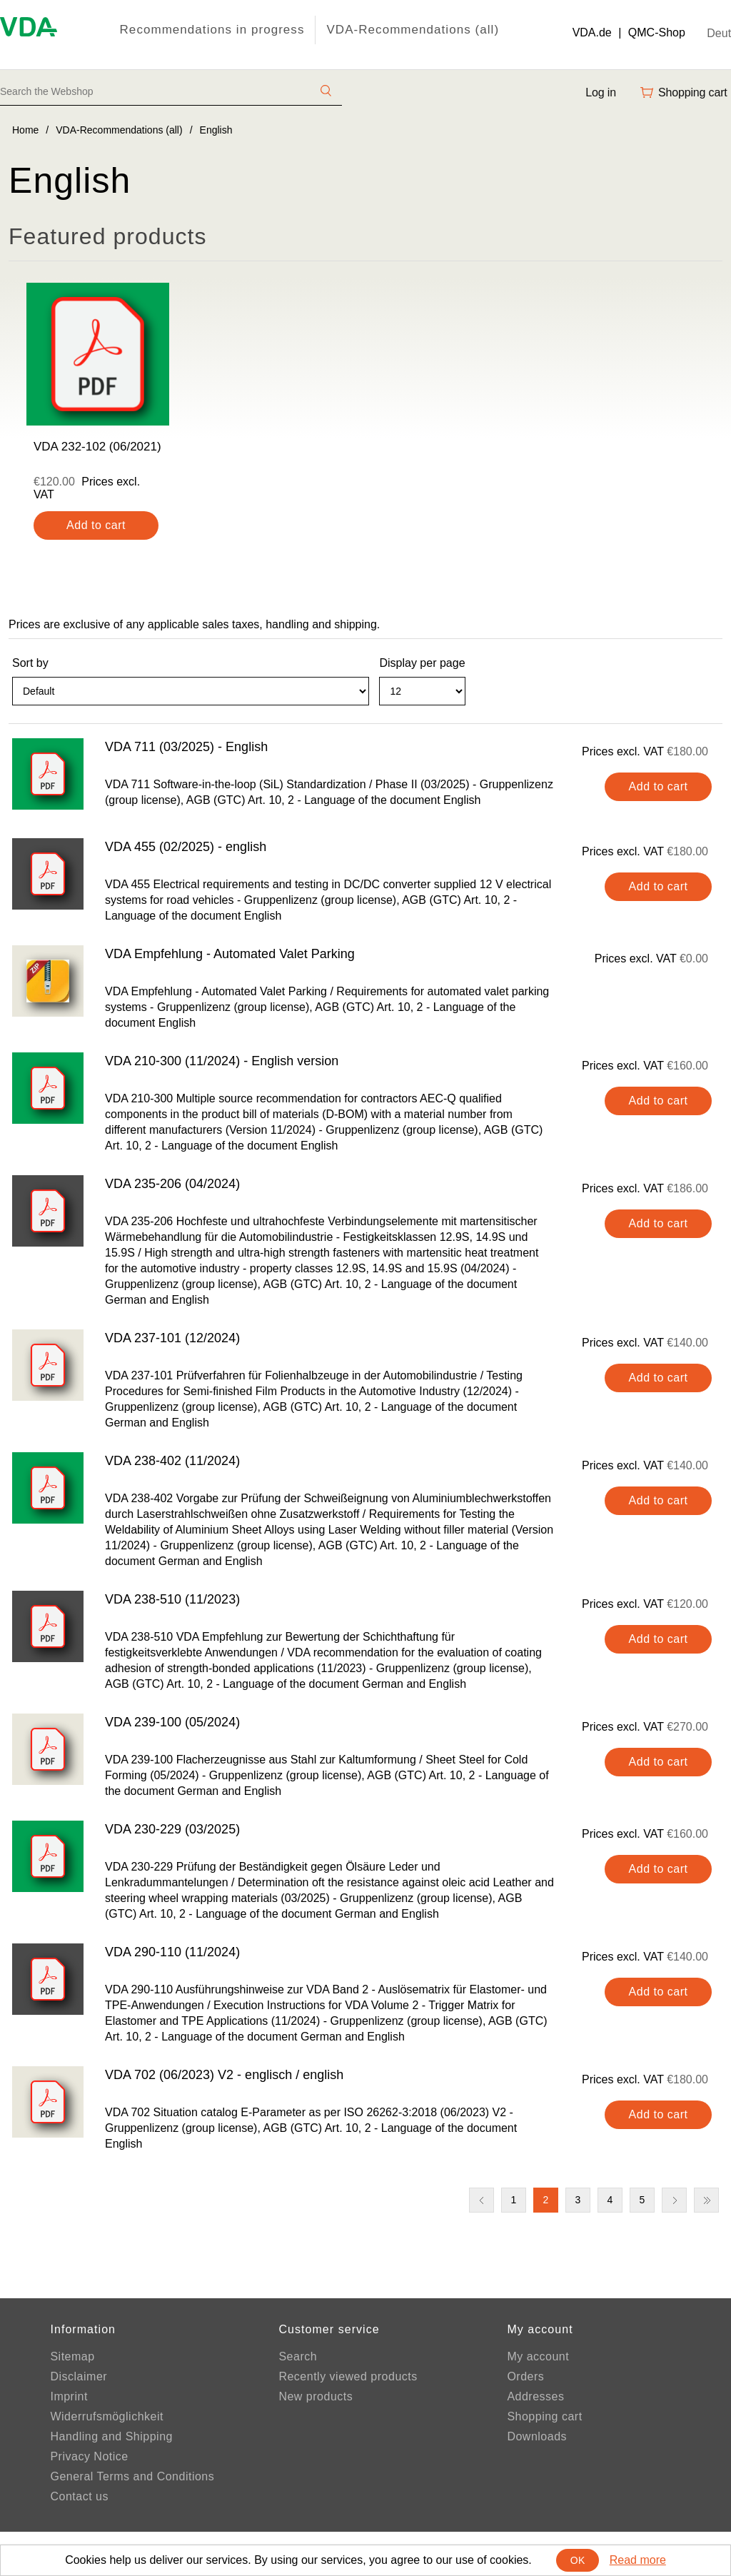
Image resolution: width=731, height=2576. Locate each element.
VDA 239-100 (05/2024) (172, 1722)
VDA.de (592, 32)
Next (674, 2200)
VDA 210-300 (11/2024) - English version (221, 1061)
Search (297, 2356)
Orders (525, 2376)
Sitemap (72, 2356)
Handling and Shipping (111, 2436)
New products (315, 2396)
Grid (684, 697)
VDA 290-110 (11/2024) (172, 1952)
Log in (600, 92)
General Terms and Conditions (132, 2476)
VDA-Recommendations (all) (412, 29)
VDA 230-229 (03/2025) (172, 1829)
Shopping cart (544, 2416)
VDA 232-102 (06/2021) (97, 446)
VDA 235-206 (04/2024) (172, 1184)
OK (577, 2560)
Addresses (535, 2396)
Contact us (79, 2496)
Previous (481, 2200)
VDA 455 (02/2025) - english (185, 847)
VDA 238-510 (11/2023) (172, 1599)
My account (538, 2356)
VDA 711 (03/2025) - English (186, 747)
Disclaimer (78, 2376)
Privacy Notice (89, 2456)
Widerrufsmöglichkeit (106, 2416)
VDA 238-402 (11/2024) (172, 1461)
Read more (638, 2560)
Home (25, 130)
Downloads (537, 2436)
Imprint (68, 2396)
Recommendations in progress (212, 29)
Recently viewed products (347, 2376)
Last (706, 2200)
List (710, 697)
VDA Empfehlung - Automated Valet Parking (230, 954)
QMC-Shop (656, 32)
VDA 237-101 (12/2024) (172, 1338)
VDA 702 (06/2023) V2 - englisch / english (224, 2075)
